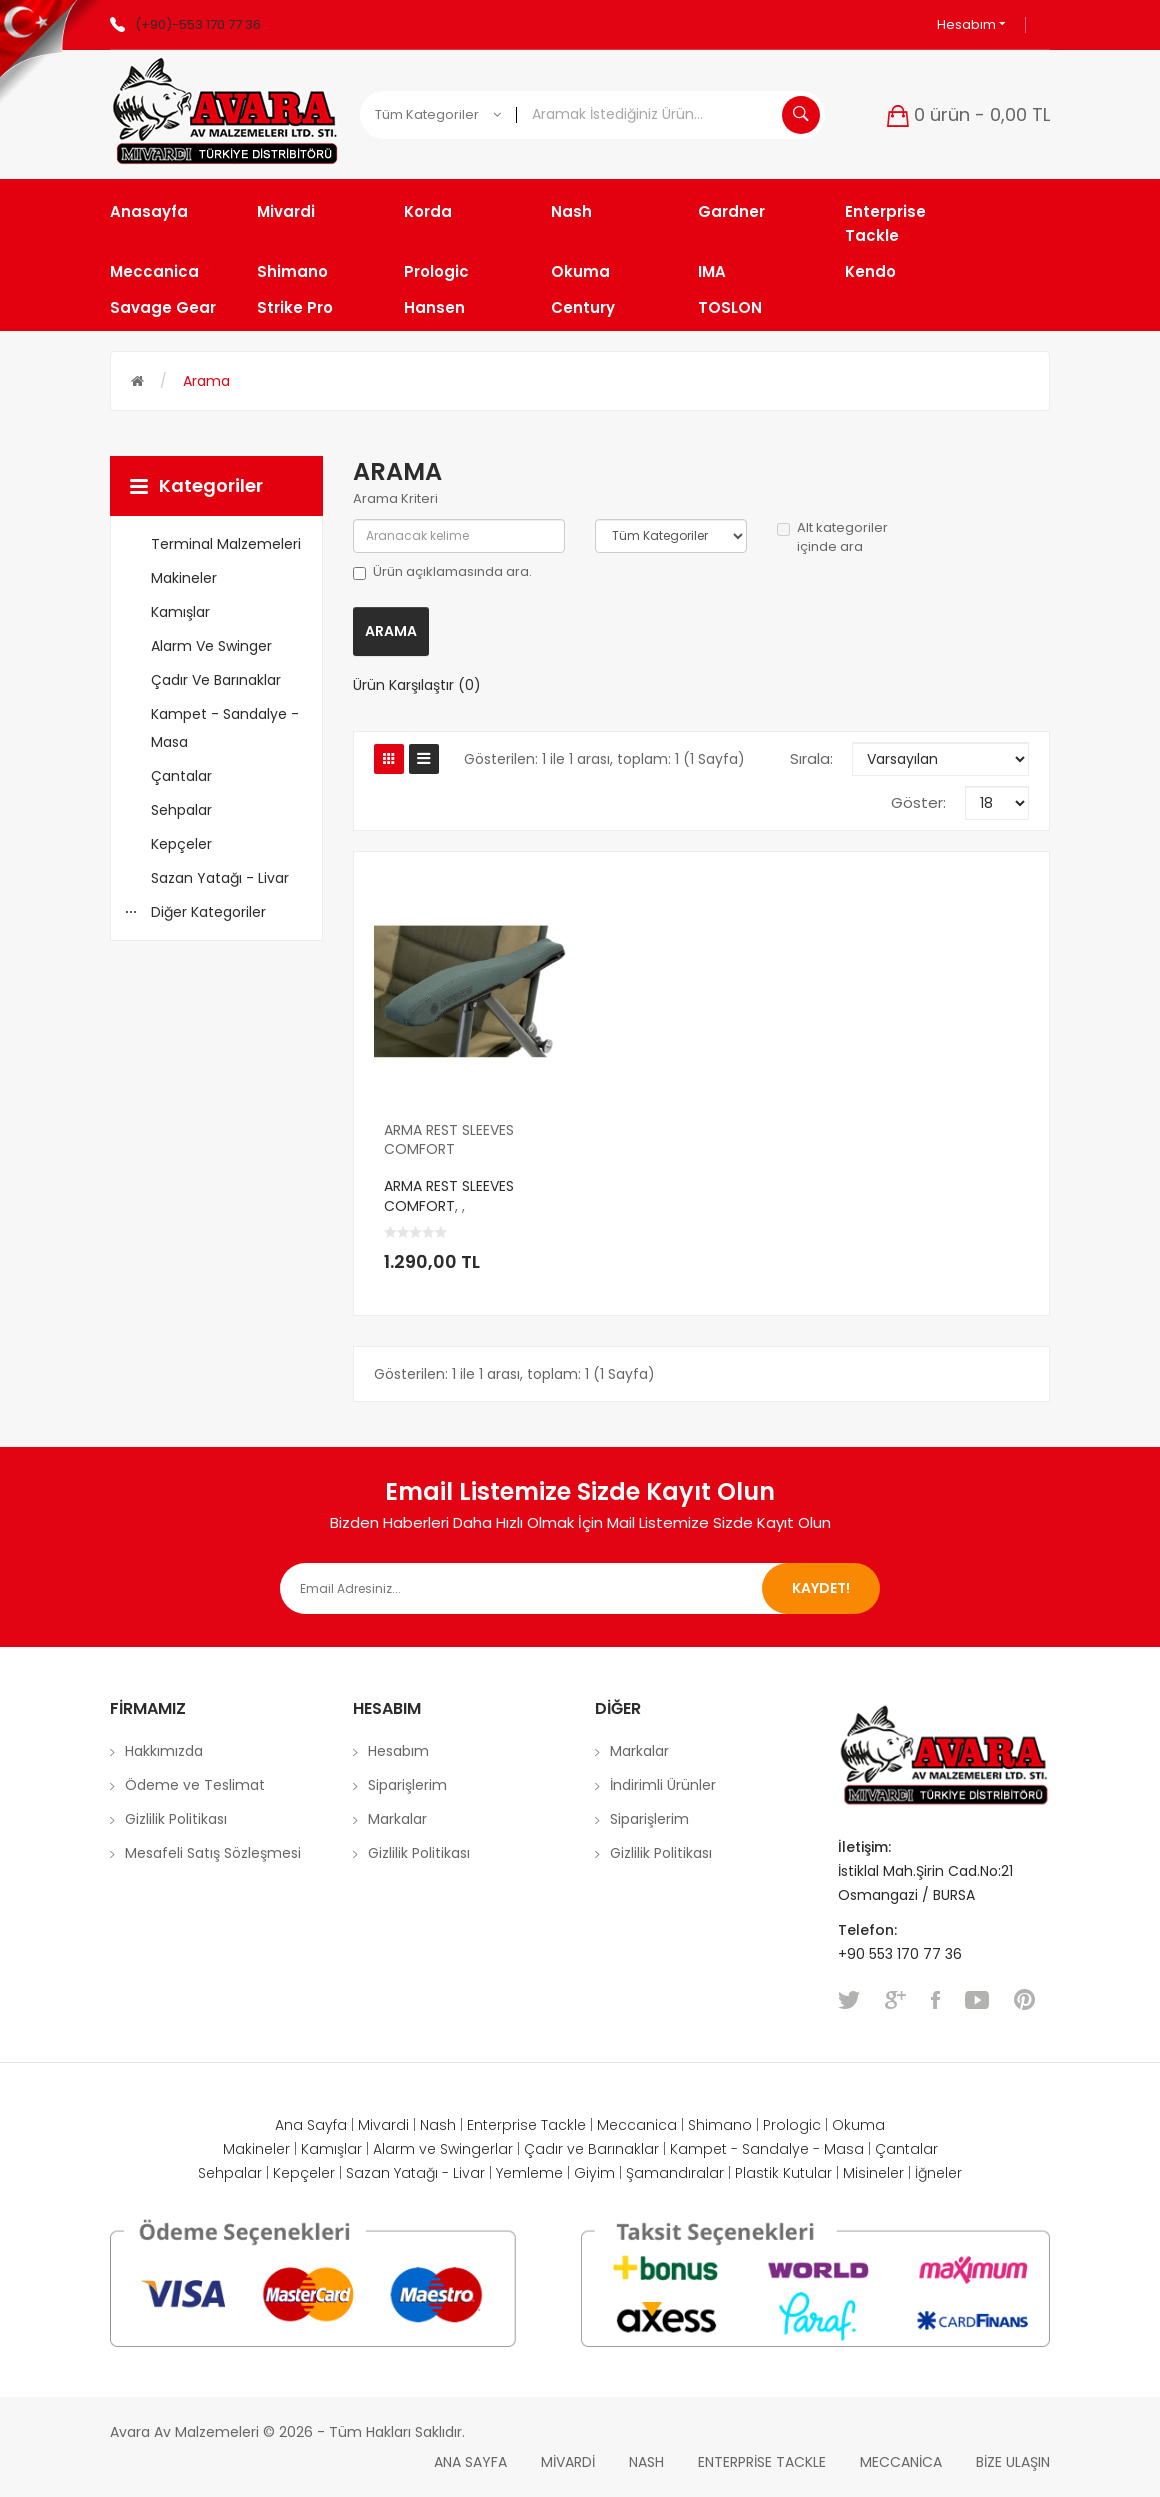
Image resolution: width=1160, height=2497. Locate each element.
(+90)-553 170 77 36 (198, 24)
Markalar (397, 1819)
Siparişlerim (407, 1785)
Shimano (720, 2125)
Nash (438, 2125)
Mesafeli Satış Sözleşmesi (213, 1853)
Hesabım (971, 24)
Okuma (858, 2125)
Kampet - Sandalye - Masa (767, 2149)
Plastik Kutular (783, 2173)
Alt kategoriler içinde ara (832, 537)
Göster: (918, 802)
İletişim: (864, 1847)
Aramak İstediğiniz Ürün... (801, 115)
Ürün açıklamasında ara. (442, 572)
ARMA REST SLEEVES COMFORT (449, 1140)
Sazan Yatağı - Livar (415, 2173)
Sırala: (811, 758)
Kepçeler (304, 2173)
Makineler (256, 2149)
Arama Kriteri (395, 499)
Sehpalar (230, 2173)
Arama (206, 381)
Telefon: (869, 1930)
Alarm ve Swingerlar (443, 2149)
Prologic (792, 2125)
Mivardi (383, 2125)
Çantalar (906, 2149)
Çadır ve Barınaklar (591, 2149)
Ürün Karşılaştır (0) (417, 685)
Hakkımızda (164, 1751)
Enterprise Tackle (526, 2125)
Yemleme (529, 2173)
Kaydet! (821, 1588)
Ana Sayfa (311, 2125)
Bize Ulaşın (1013, 2462)
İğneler (938, 2173)
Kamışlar (331, 2149)
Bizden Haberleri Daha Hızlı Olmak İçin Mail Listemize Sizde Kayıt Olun (580, 1522)
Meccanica (637, 2125)
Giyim (594, 2173)
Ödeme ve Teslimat (195, 1785)
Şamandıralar (675, 2173)
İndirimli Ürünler (663, 1785)
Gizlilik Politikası (176, 1819)
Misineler (873, 2173)
